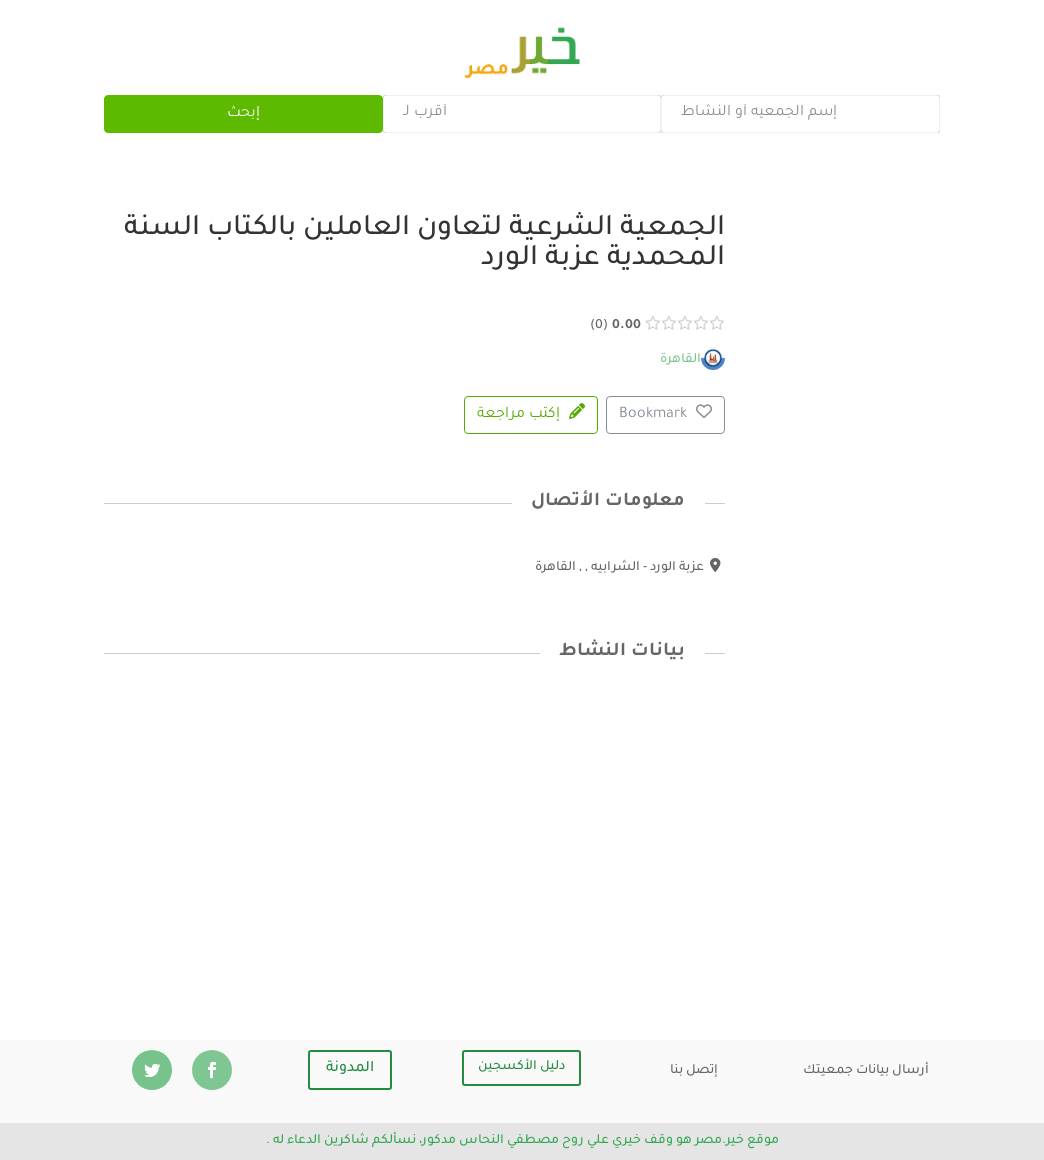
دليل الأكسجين (521, 1067)
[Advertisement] (415, 835)
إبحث (243, 114)
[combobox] (800, 114)
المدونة (350, 1069)
